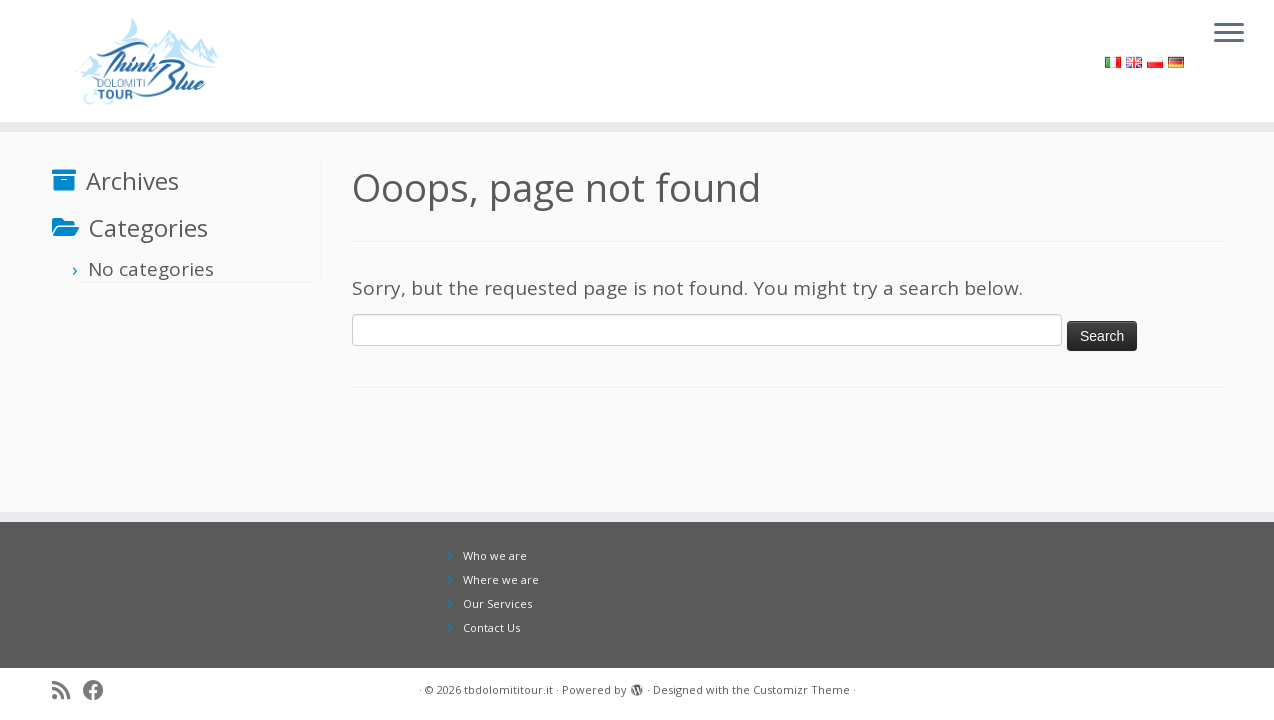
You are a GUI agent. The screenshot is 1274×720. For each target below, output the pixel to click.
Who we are (495, 555)
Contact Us (491, 627)
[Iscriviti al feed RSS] (67, 691)
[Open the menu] (1229, 34)
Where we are (501, 579)
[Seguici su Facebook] (100, 691)
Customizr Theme (801, 689)
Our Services (497, 603)
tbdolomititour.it (508, 689)
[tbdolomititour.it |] (147, 61)
